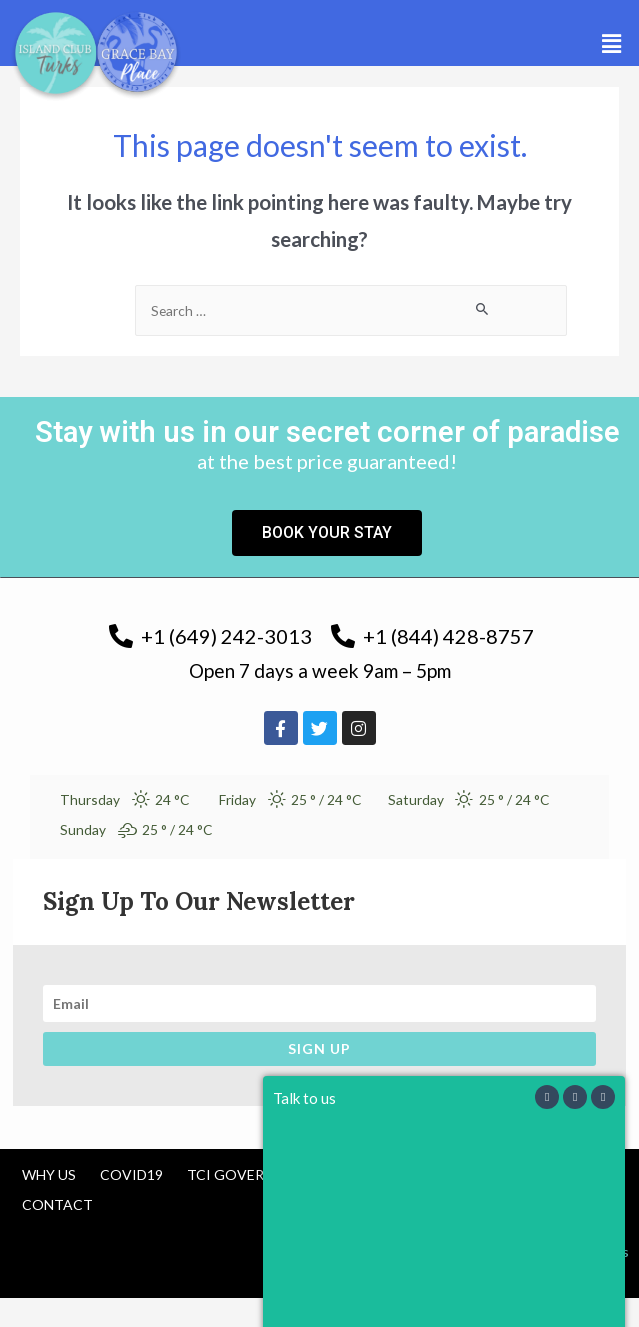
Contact (57, 1204)
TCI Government (250, 1174)
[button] (612, 43)
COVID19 (131, 1174)
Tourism (370, 1174)
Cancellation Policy (508, 1174)
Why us (49, 1174)
